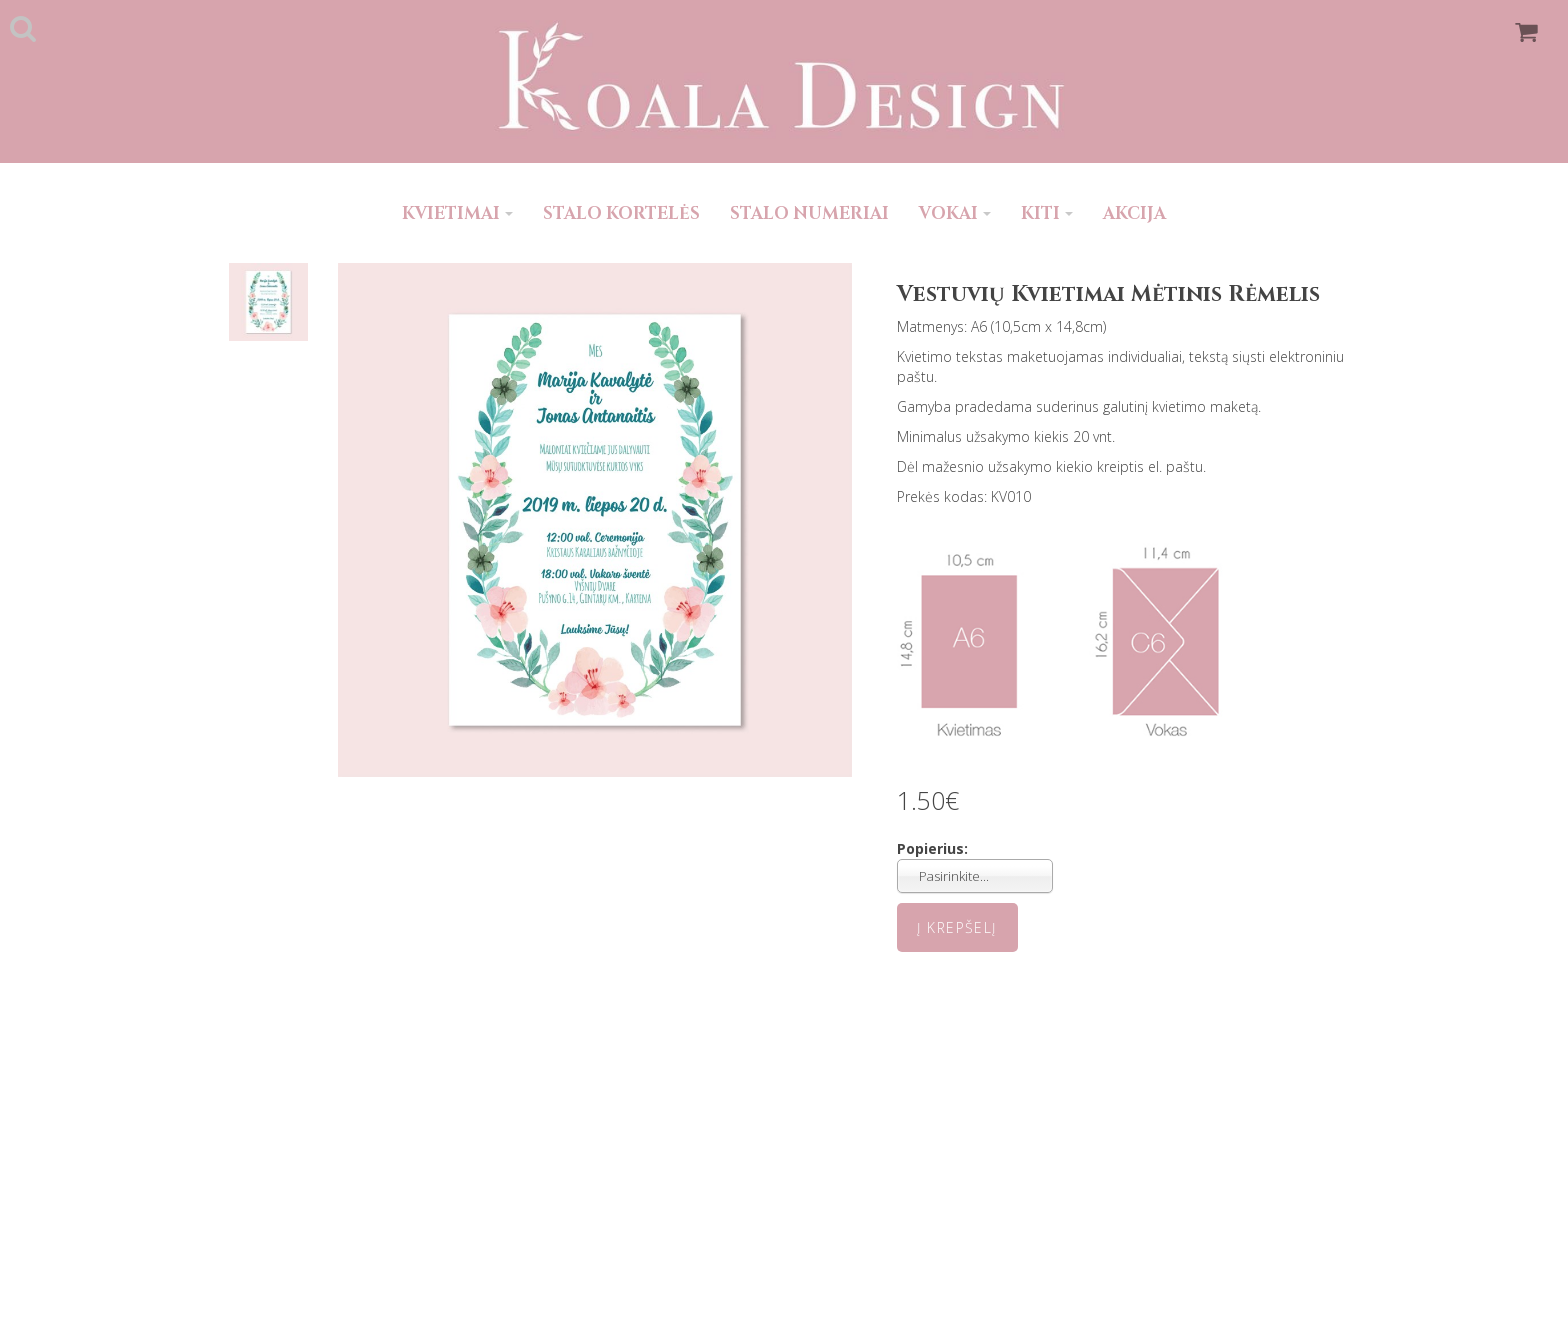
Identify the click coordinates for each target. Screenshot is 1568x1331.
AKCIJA (1134, 213)
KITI (1047, 213)
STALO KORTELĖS (621, 213)
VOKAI (955, 213)
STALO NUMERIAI (809, 213)
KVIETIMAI (457, 213)
